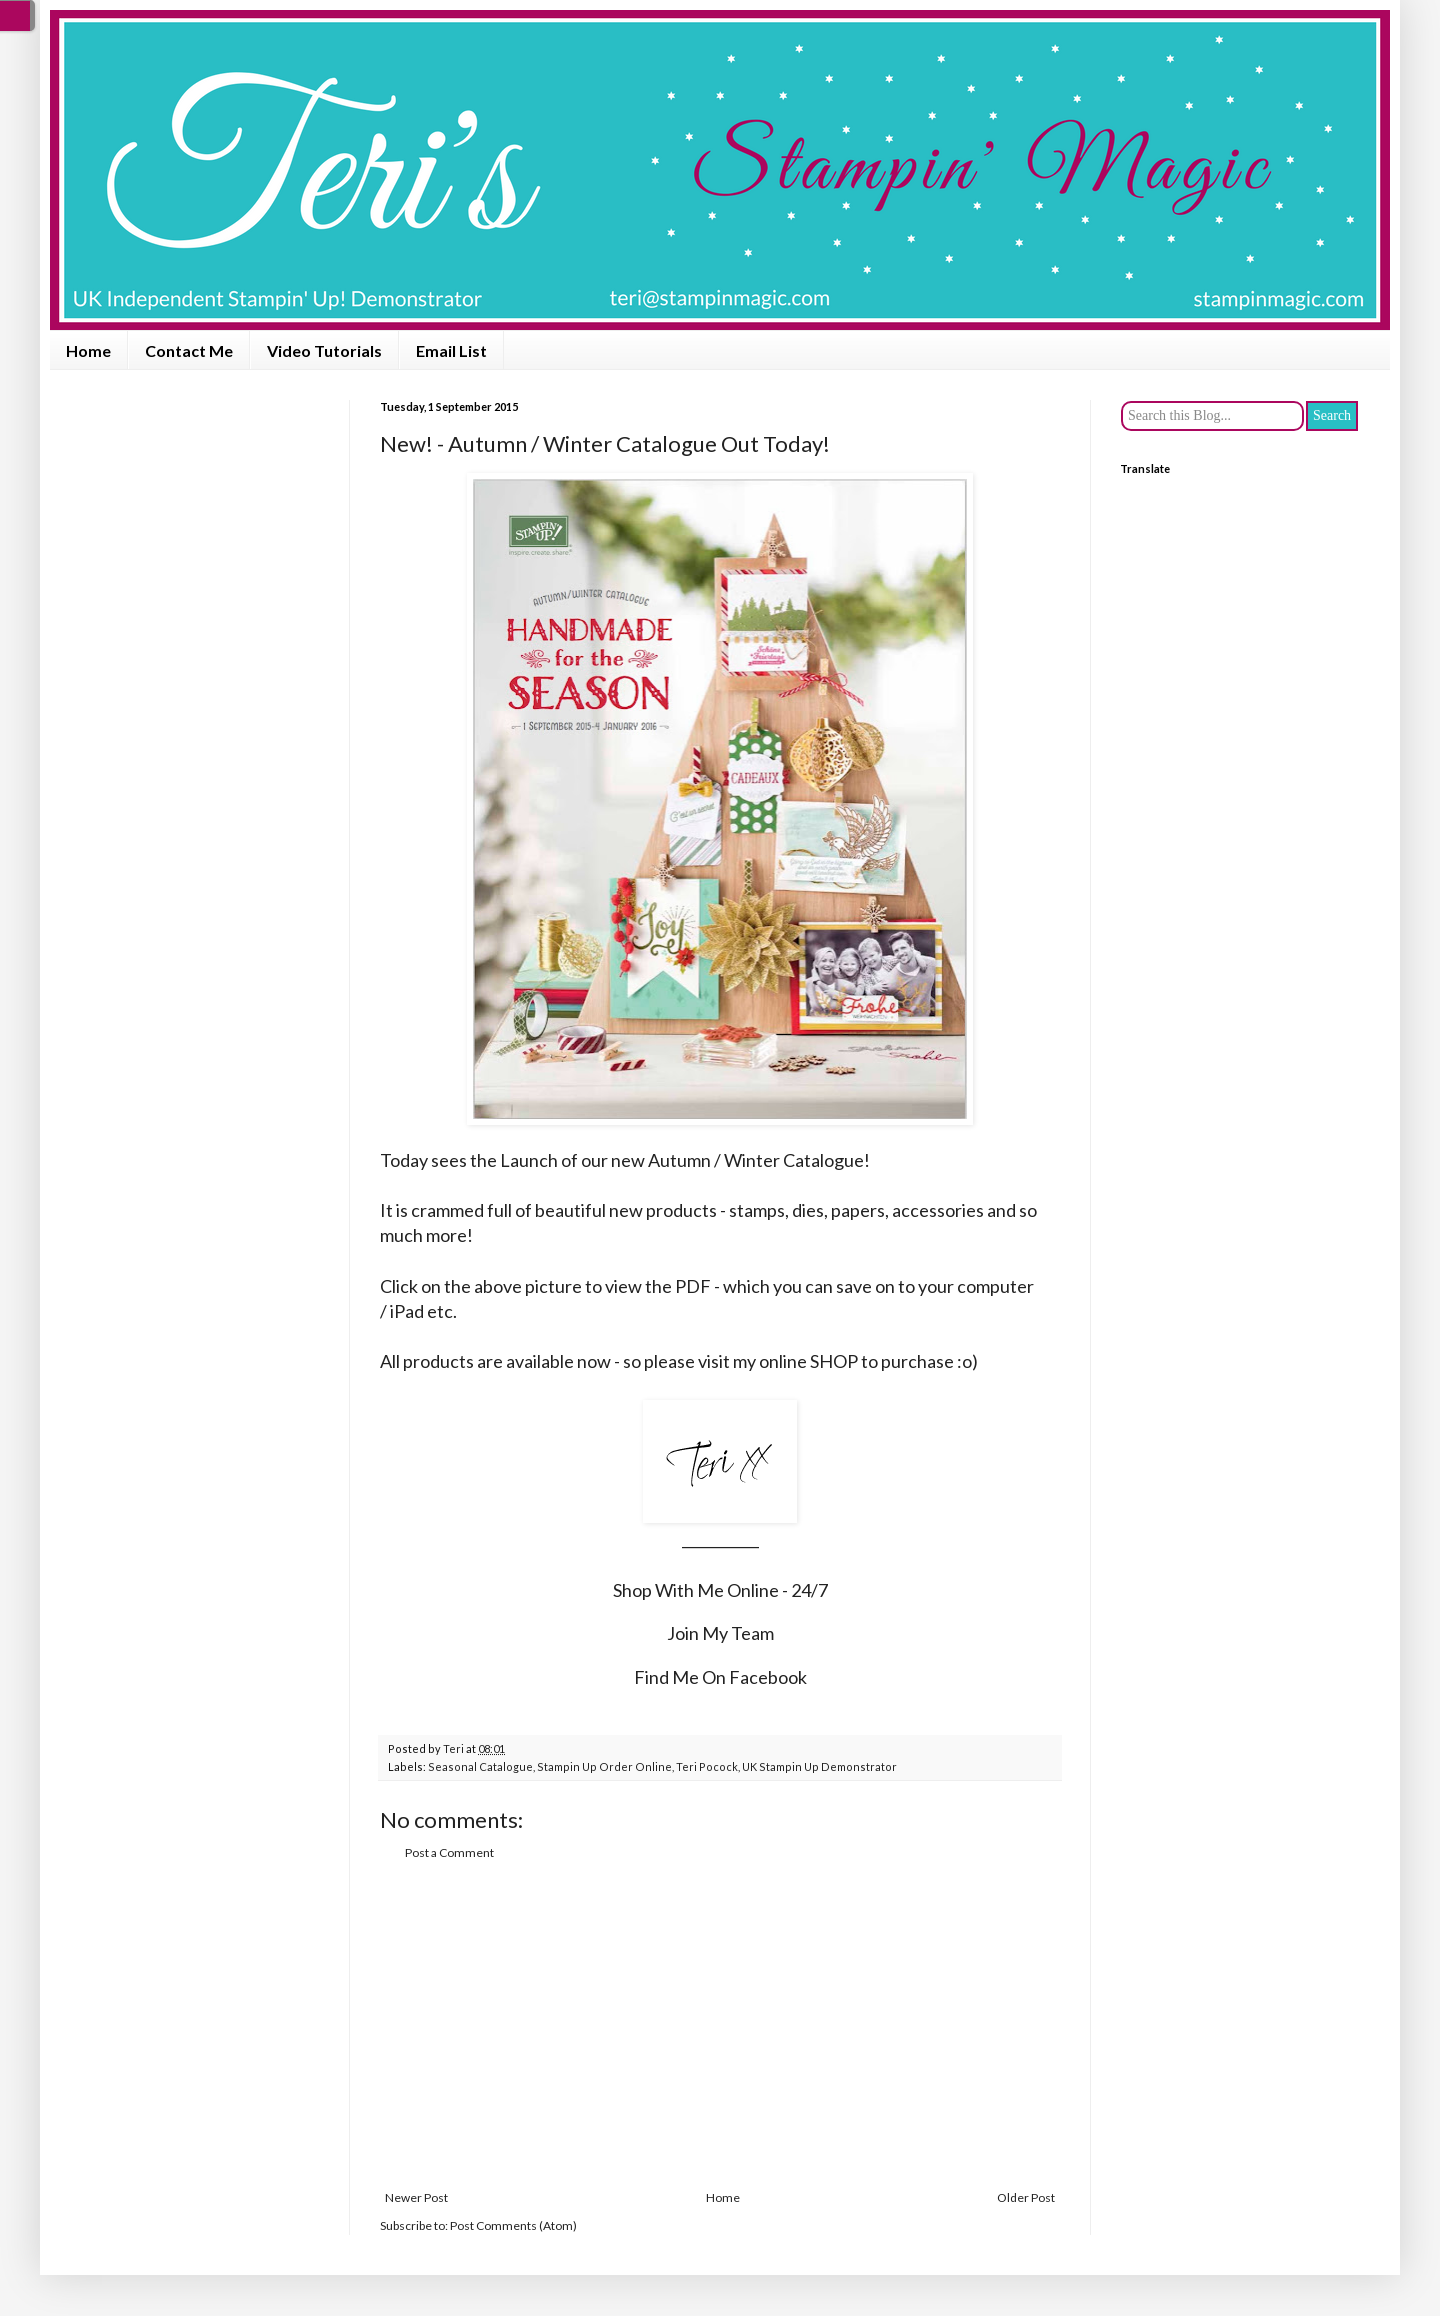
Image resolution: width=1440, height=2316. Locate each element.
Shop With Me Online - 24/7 (720, 1590)
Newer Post (416, 2197)
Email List (451, 350)
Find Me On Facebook (720, 1677)
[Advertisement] (720, 2026)
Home (88, 350)
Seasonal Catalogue (480, 1766)
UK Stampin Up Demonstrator (819, 1766)
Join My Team (720, 1633)
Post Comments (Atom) (513, 2225)
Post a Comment (449, 1852)
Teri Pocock (707, 1766)
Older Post (1026, 2197)
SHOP (834, 1361)
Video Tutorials (324, 350)
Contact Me (189, 350)
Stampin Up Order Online (604, 1766)
